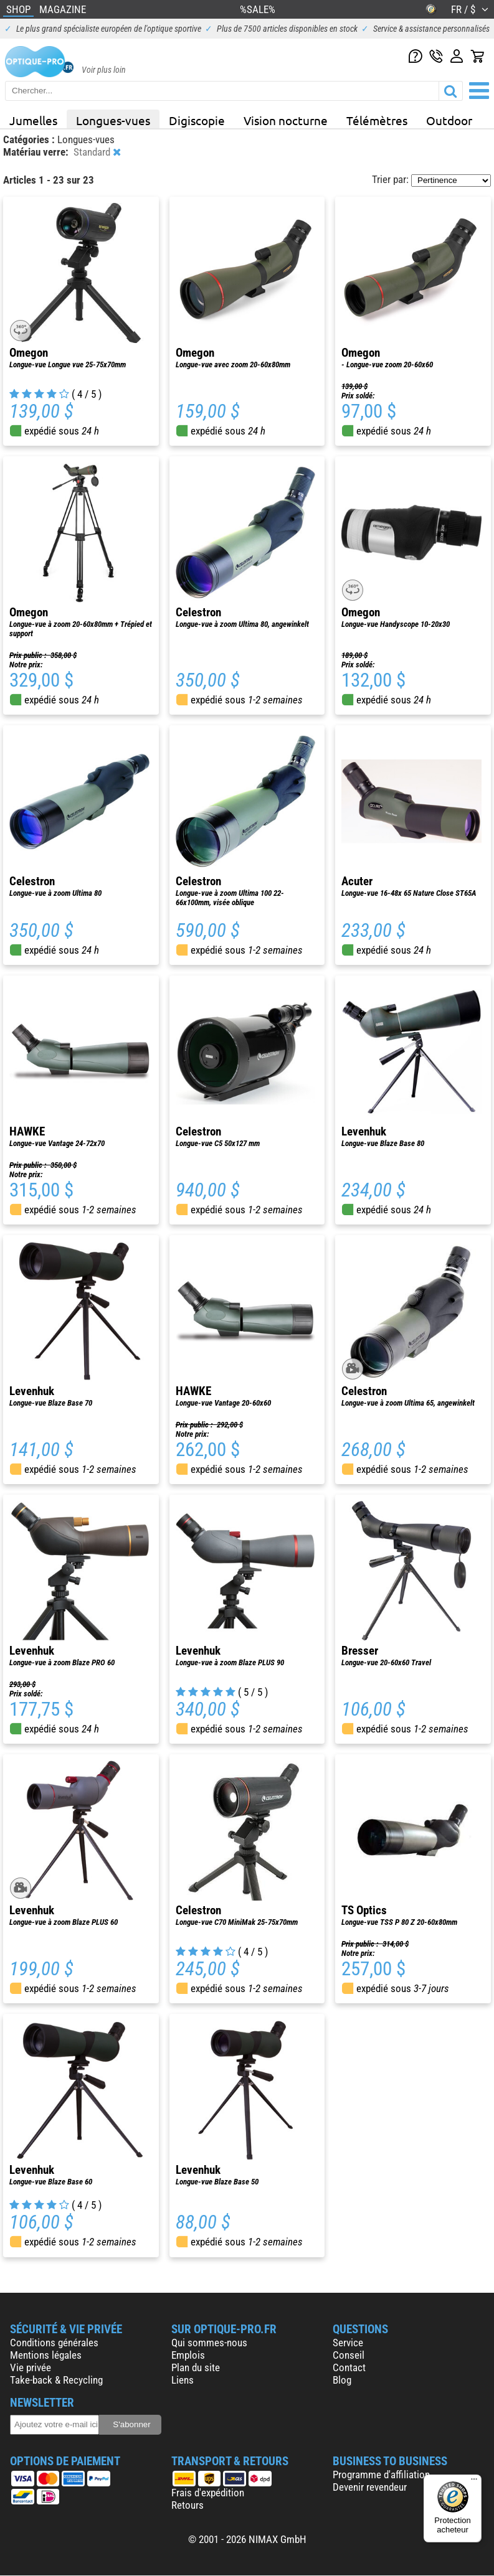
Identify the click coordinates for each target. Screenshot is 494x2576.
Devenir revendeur (370, 2487)
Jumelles (33, 120)
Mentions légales (46, 2355)
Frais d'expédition (207, 2492)
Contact (349, 2367)
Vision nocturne (286, 120)
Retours (187, 2505)
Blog (342, 2380)
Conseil (348, 2355)
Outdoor (449, 120)
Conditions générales (54, 2342)
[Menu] (474, 2482)
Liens (182, 2380)
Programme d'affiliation (381, 2474)
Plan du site (195, 2367)
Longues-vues (113, 120)
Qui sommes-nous (209, 2342)
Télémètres (376, 120)
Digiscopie (197, 120)
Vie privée (30, 2367)
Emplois (188, 2355)
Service (348, 2342)
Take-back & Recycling (56, 2380)
